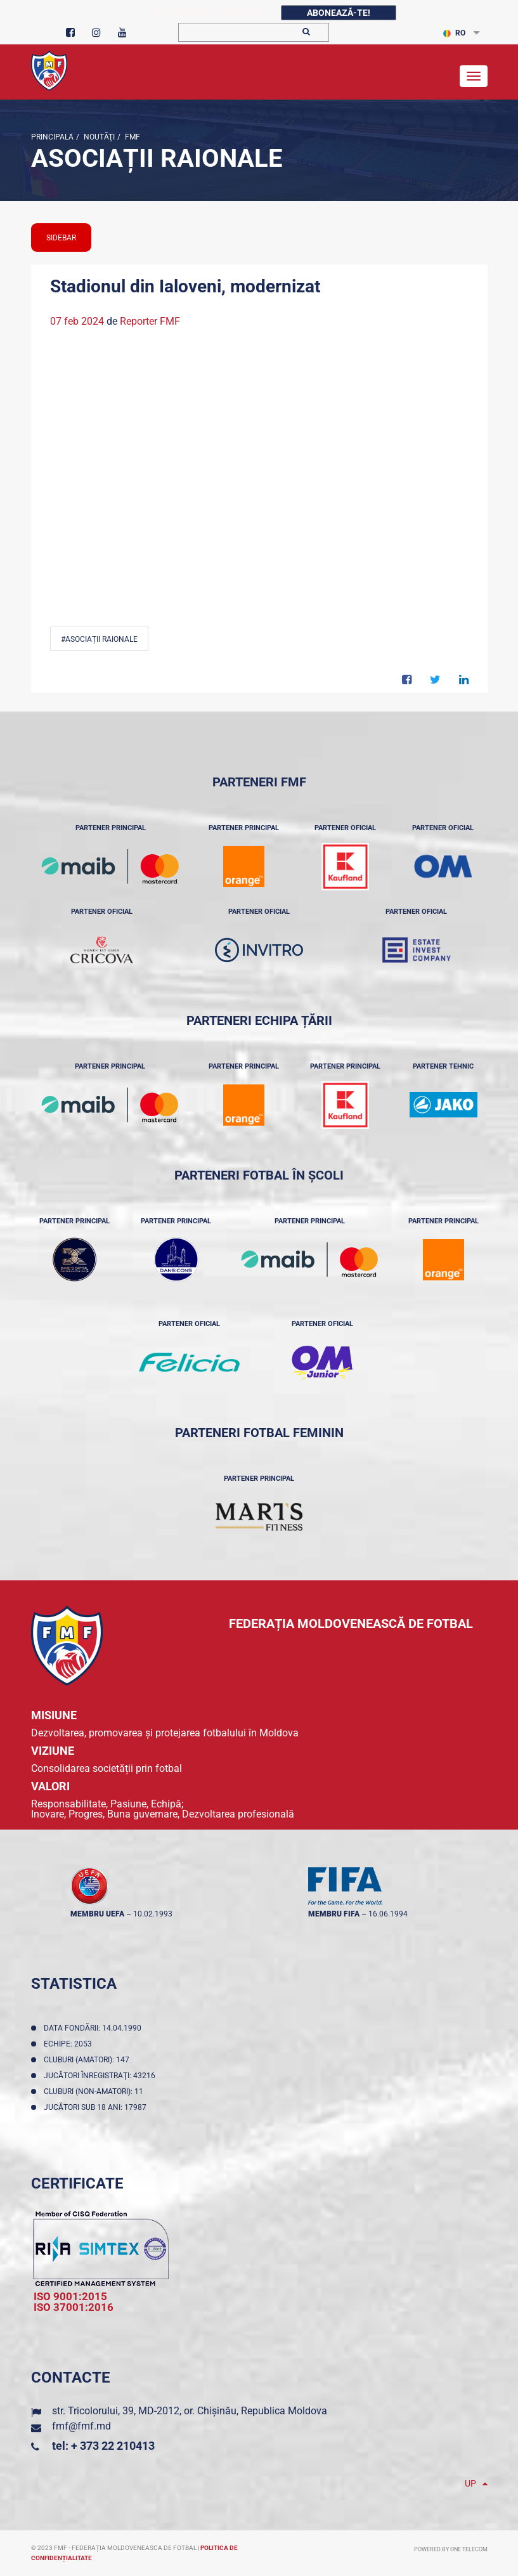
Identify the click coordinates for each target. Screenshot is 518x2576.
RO (454, 33)
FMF (131, 137)
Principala (52, 137)
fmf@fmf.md (81, 2426)
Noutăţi (98, 137)
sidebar (61, 237)
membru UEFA (97, 1913)
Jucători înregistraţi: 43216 (101, 2075)
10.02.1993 (152, 1913)
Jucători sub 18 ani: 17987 (97, 2107)
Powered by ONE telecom (451, 2549)
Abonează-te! (338, 13)
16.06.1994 (388, 1913)
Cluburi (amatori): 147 (88, 2059)
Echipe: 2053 (70, 2043)
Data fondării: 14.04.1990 (94, 2028)
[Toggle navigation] (474, 76)
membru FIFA (333, 1913)
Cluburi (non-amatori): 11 (95, 2091)
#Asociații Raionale (99, 639)
